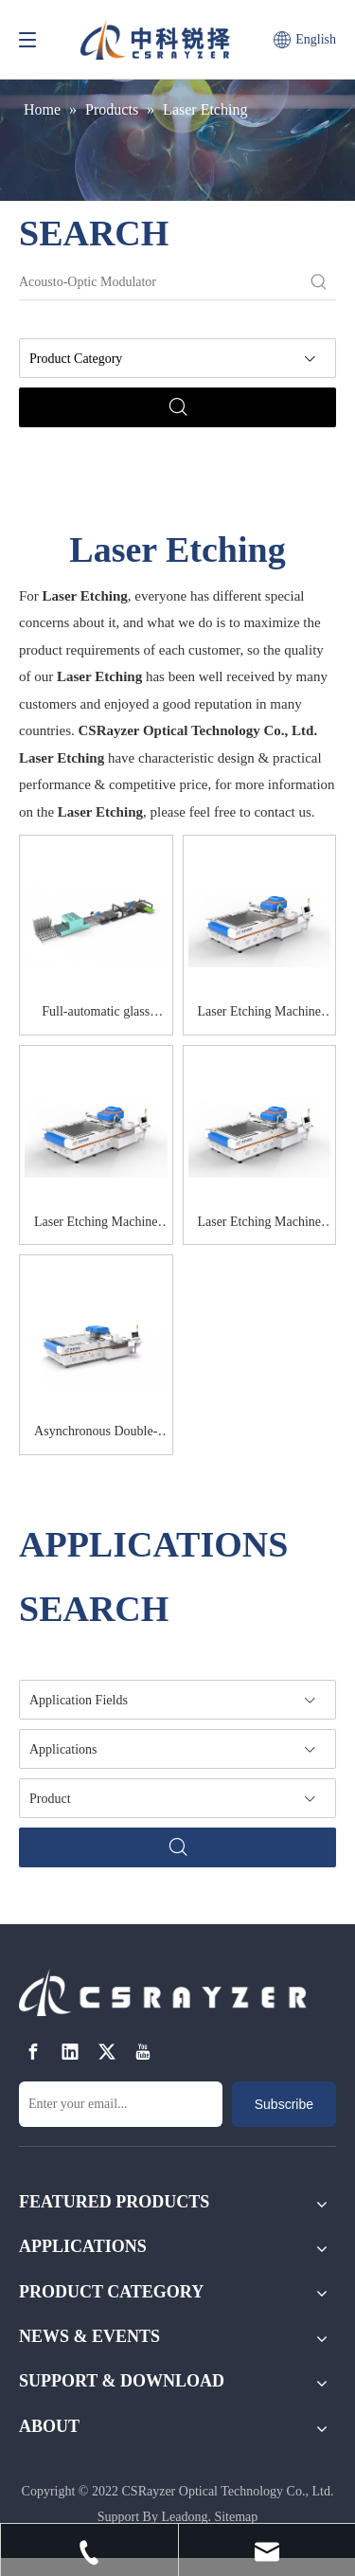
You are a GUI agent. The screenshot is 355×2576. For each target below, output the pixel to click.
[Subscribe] (284, 2104)
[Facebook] (33, 2052)
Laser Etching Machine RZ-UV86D (259, 1014)
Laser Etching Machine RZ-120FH (259, 1225)
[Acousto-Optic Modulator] (160, 282)
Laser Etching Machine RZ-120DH (96, 1225)
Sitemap (235, 2517)
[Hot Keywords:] (319, 282)
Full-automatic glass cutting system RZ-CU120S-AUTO (96, 1014)
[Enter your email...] (120, 2104)
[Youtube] (143, 2052)
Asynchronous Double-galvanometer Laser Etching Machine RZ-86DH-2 (95, 1434)
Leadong (184, 2517)
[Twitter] (107, 2052)
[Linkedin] (70, 2052)
